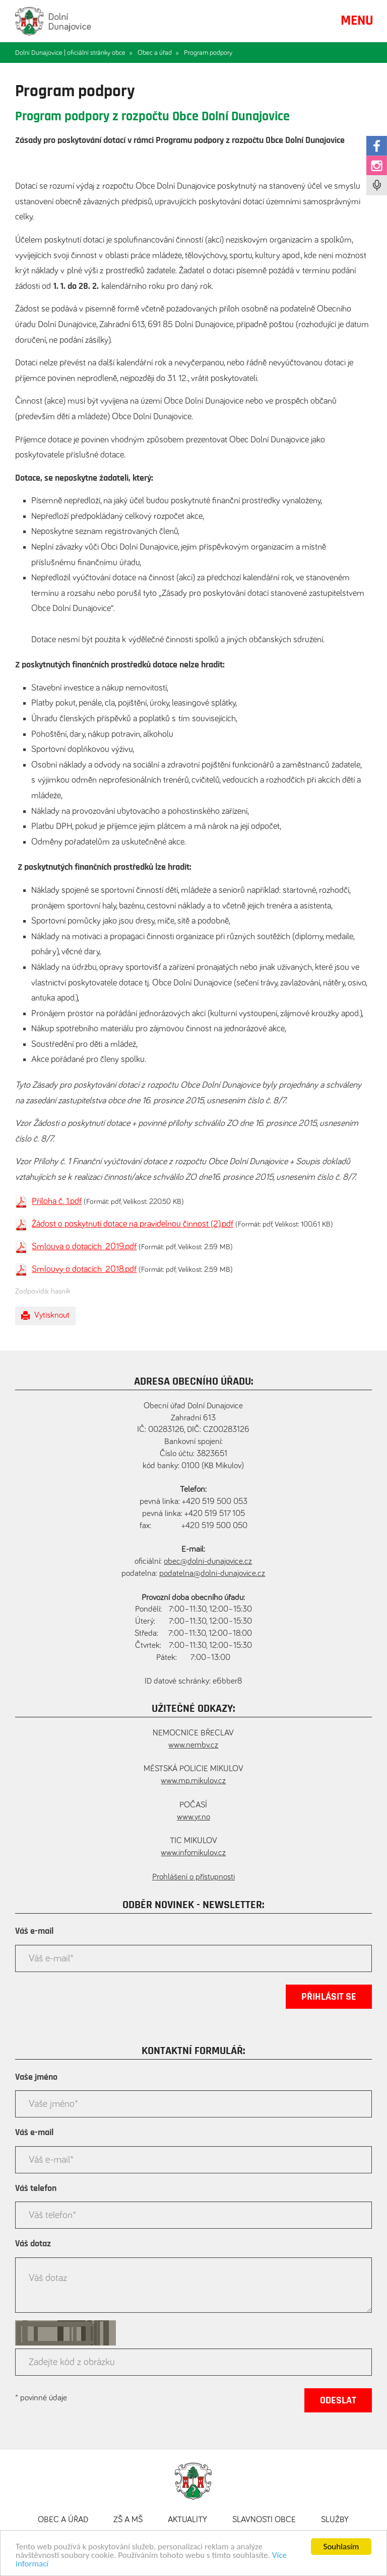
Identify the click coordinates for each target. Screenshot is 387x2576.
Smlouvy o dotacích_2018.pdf (84, 1269)
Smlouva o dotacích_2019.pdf (84, 1246)
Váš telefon (35, 2188)
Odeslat (338, 2400)
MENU (357, 21)
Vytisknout (45, 1315)
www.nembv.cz (193, 1745)
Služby (335, 2520)
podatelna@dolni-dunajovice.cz (212, 1573)
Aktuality (187, 2520)
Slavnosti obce (264, 2520)
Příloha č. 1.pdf (57, 1201)
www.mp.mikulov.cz (193, 1781)
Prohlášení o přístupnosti (193, 1877)
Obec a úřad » (158, 52)
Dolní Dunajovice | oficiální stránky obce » (74, 52)
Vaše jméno (36, 2077)
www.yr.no (193, 1817)
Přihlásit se (328, 1997)
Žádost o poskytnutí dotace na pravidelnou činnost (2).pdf (132, 1224)
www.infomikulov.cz (193, 1853)
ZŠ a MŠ (128, 2520)
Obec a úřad (63, 2520)
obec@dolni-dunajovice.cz (208, 1561)
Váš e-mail (34, 1931)
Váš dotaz (33, 2243)
